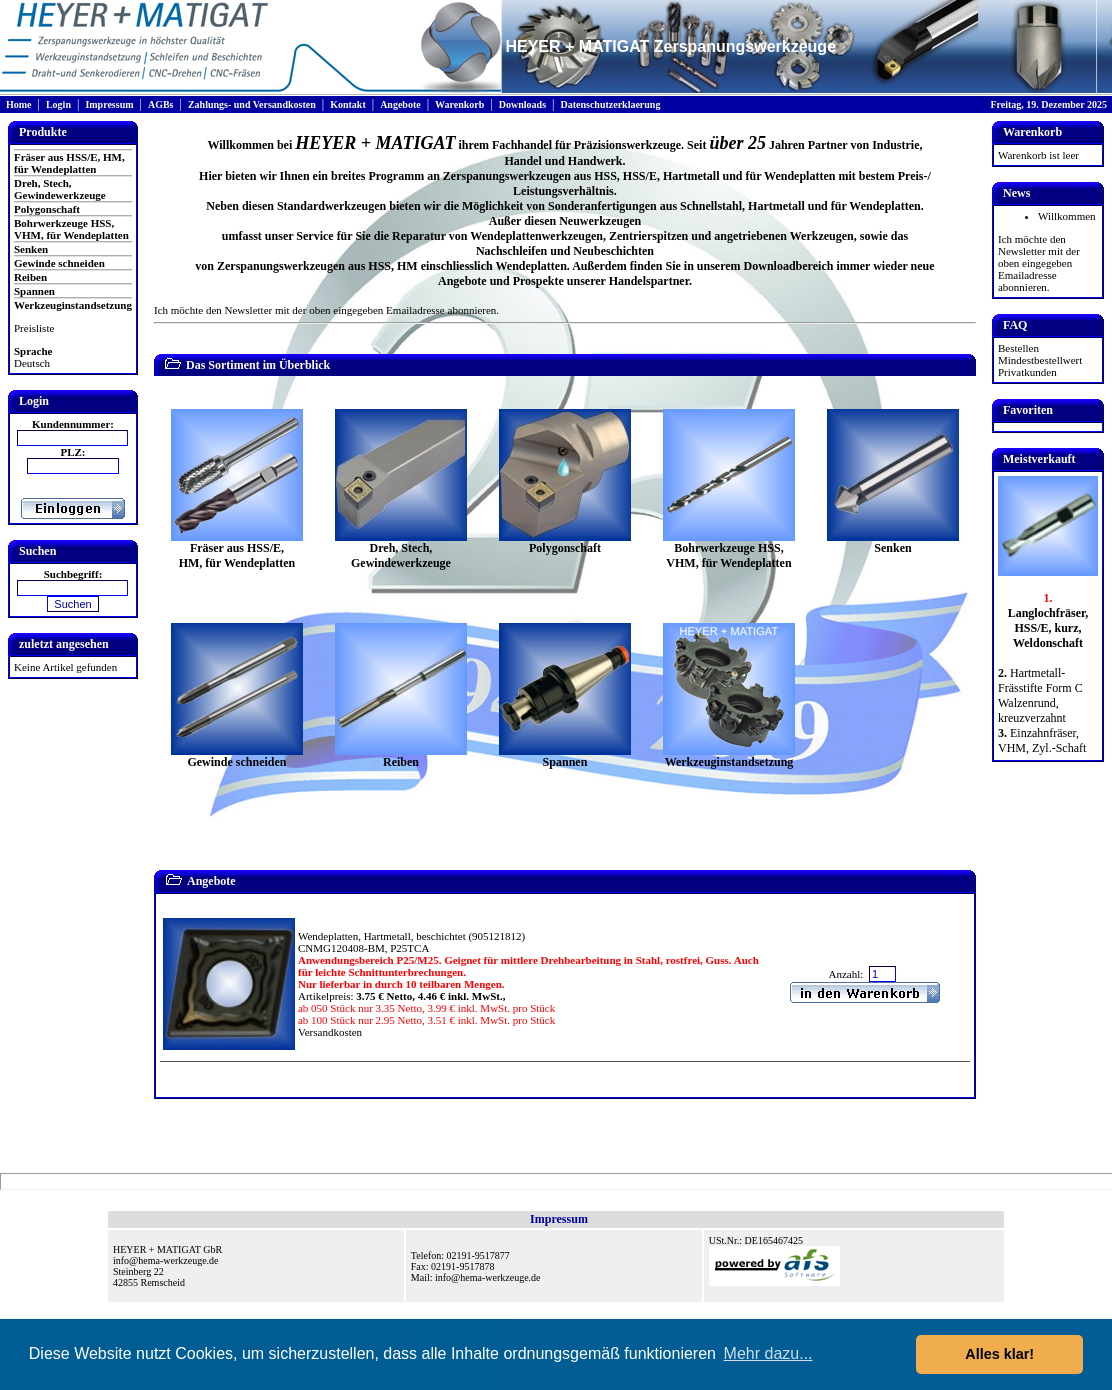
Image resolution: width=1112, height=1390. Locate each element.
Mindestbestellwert (1040, 360)
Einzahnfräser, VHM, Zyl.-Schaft (1042, 740)
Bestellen (1018, 348)
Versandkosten (330, 1032)
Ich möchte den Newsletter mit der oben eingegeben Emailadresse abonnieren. (326, 310)
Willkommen (1067, 216)
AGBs (161, 104)
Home (19, 104)
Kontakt (348, 104)
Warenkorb (459, 104)
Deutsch (32, 363)
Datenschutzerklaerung (610, 104)
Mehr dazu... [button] (768, 1353)
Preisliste (34, 328)
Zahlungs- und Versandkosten (252, 104)
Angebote (400, 104)
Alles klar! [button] (999, 1354)
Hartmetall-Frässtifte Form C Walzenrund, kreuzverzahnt (1040, 695)
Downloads (522, 104)
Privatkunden (1027, 372)
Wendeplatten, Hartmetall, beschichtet (382, 936)
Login (58, 104)
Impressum (109, 104)
